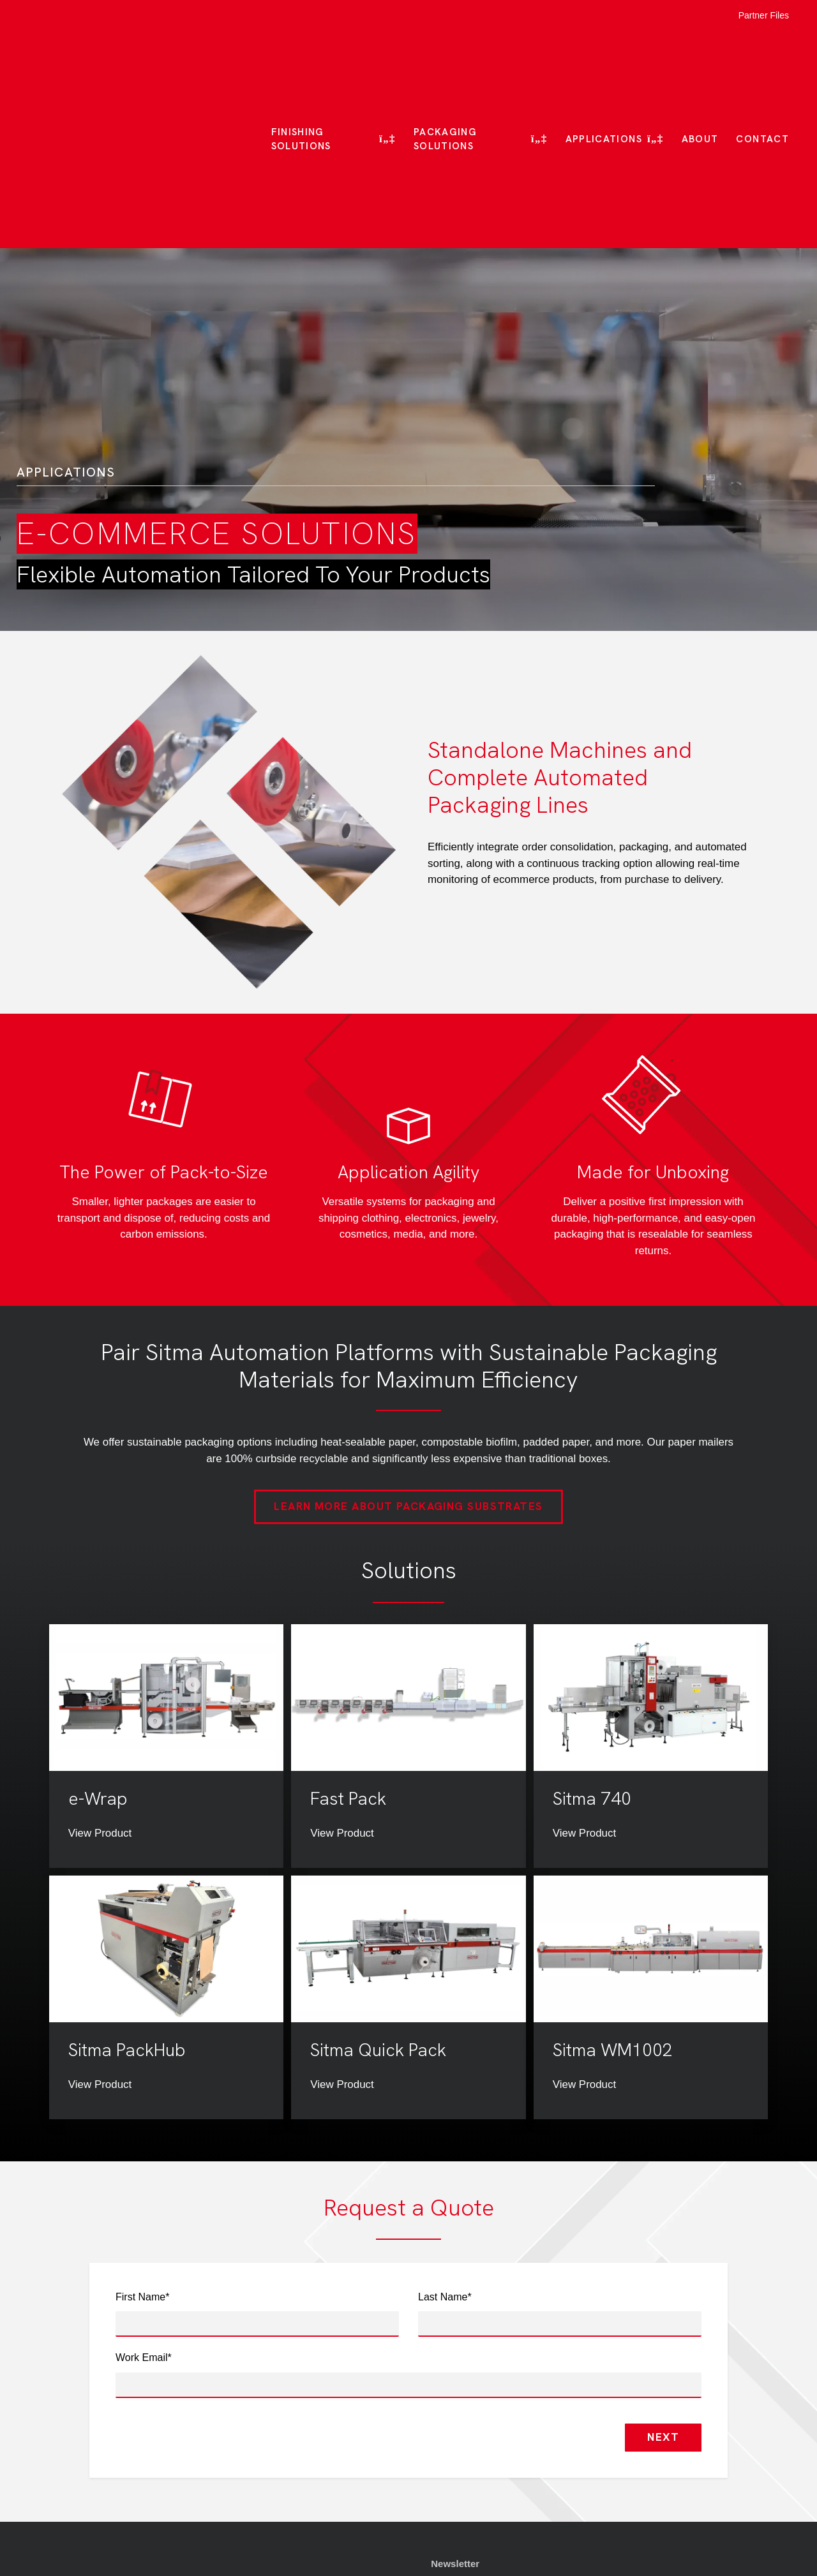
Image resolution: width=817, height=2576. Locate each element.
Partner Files (763, 15)
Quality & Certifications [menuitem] (484, 2432)
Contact (762, 62)
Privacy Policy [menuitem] (463, 2474)
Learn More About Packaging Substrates (408, 1354)
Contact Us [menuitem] (456, 2496)
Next (663, 2284)
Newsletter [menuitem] (455, 2410)
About (700, 62)
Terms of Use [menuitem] (461, 2453)
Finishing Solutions (301, 63)
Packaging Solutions (445, 63)
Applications (604, 62)
